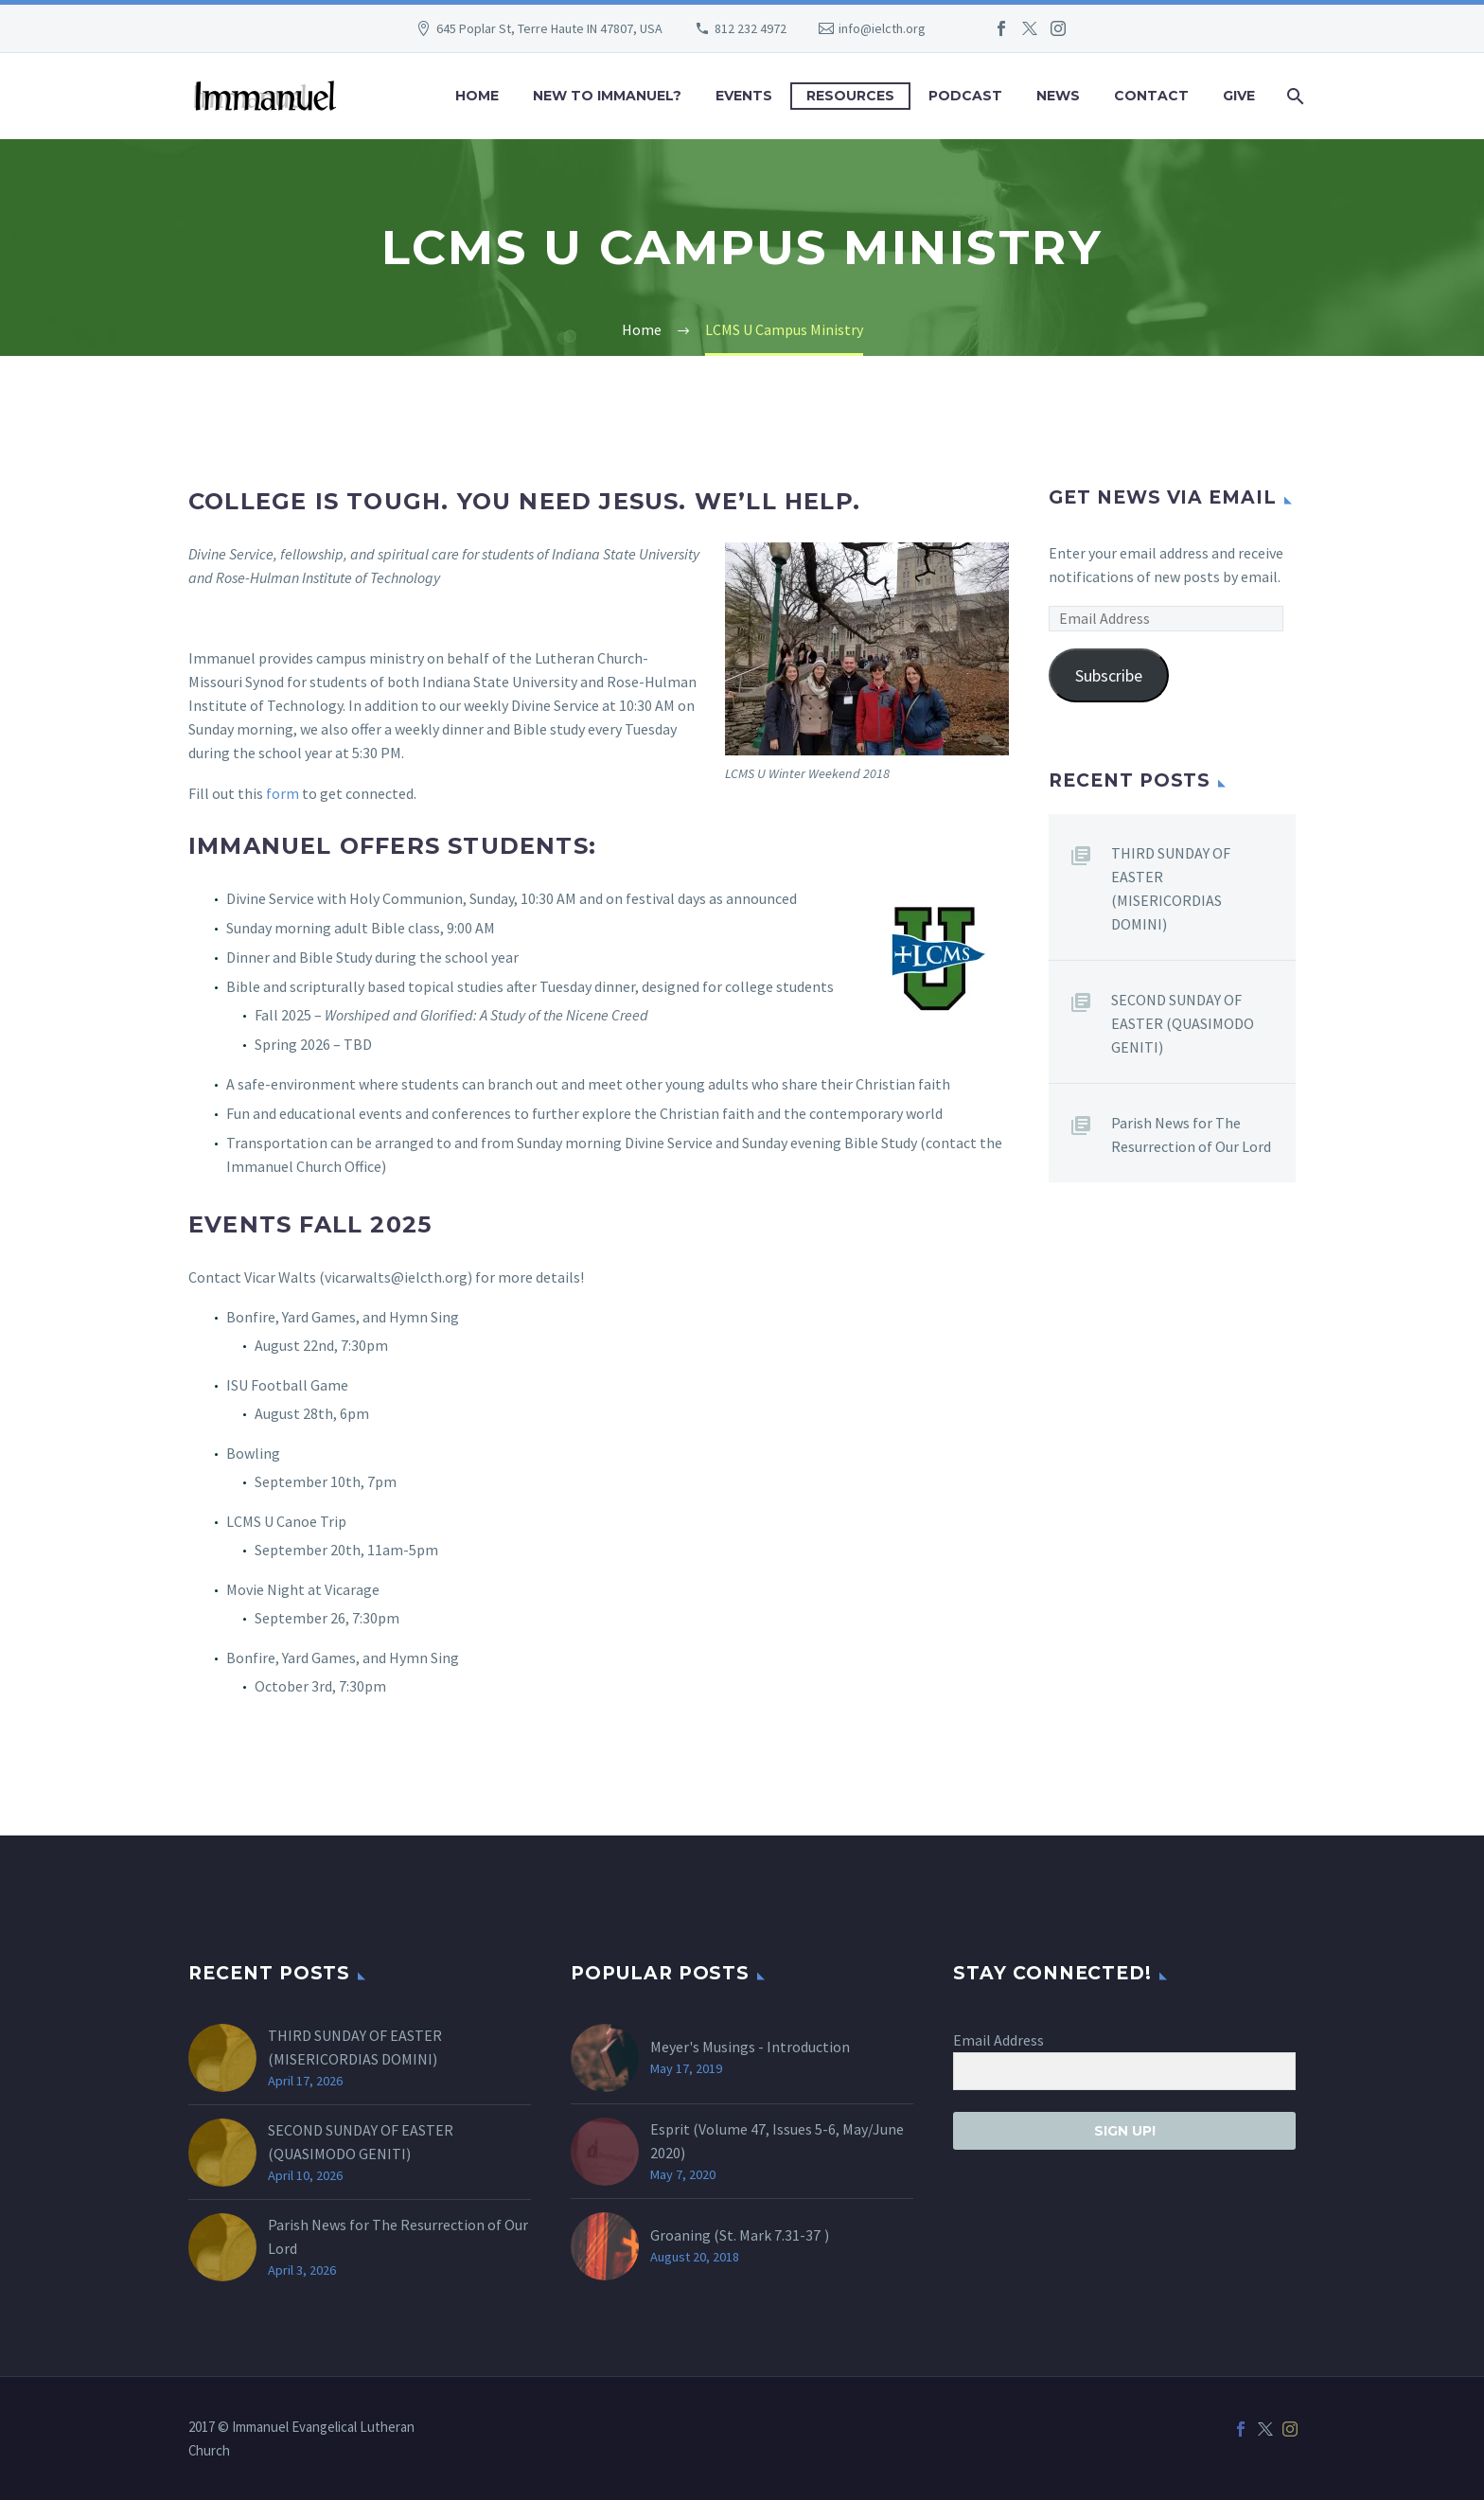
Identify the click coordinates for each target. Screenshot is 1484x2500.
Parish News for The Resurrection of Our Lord (1191, 1134)
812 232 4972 (750, 28)
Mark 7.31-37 (780, 2234)
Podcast (965, 95)
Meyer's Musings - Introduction (750, 2046)
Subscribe (1108, 675)
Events (744, 95)
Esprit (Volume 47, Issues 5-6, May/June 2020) (777, 2140)
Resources (850, 95)
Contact (1151, 95)
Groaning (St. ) (739, 2234)
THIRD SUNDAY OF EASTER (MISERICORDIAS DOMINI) (1170, 888)
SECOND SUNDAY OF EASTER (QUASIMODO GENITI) (1182, 1023)
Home (477, 95)
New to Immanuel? (607, 95)
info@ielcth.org (882, 28)
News (1058, 95)
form (284, 793)
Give (1239, 95)
